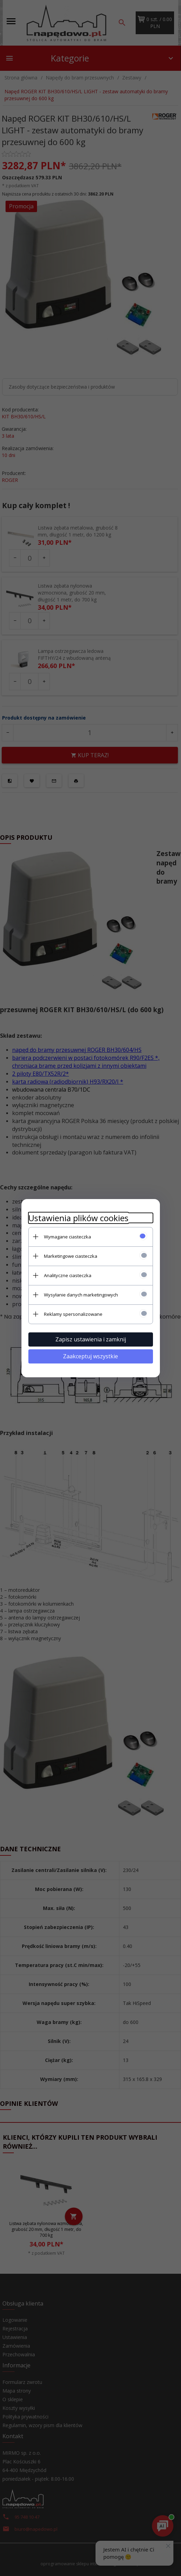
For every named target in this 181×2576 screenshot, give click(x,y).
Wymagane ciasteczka (67, 1237)
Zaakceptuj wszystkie (90, 1356)
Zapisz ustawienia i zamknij (90, 1339)
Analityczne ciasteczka (67, 1275)
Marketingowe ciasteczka (70, 1256)
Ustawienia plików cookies (78, 1218)
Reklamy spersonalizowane (73, 1314)
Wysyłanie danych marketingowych (81, 1295)
